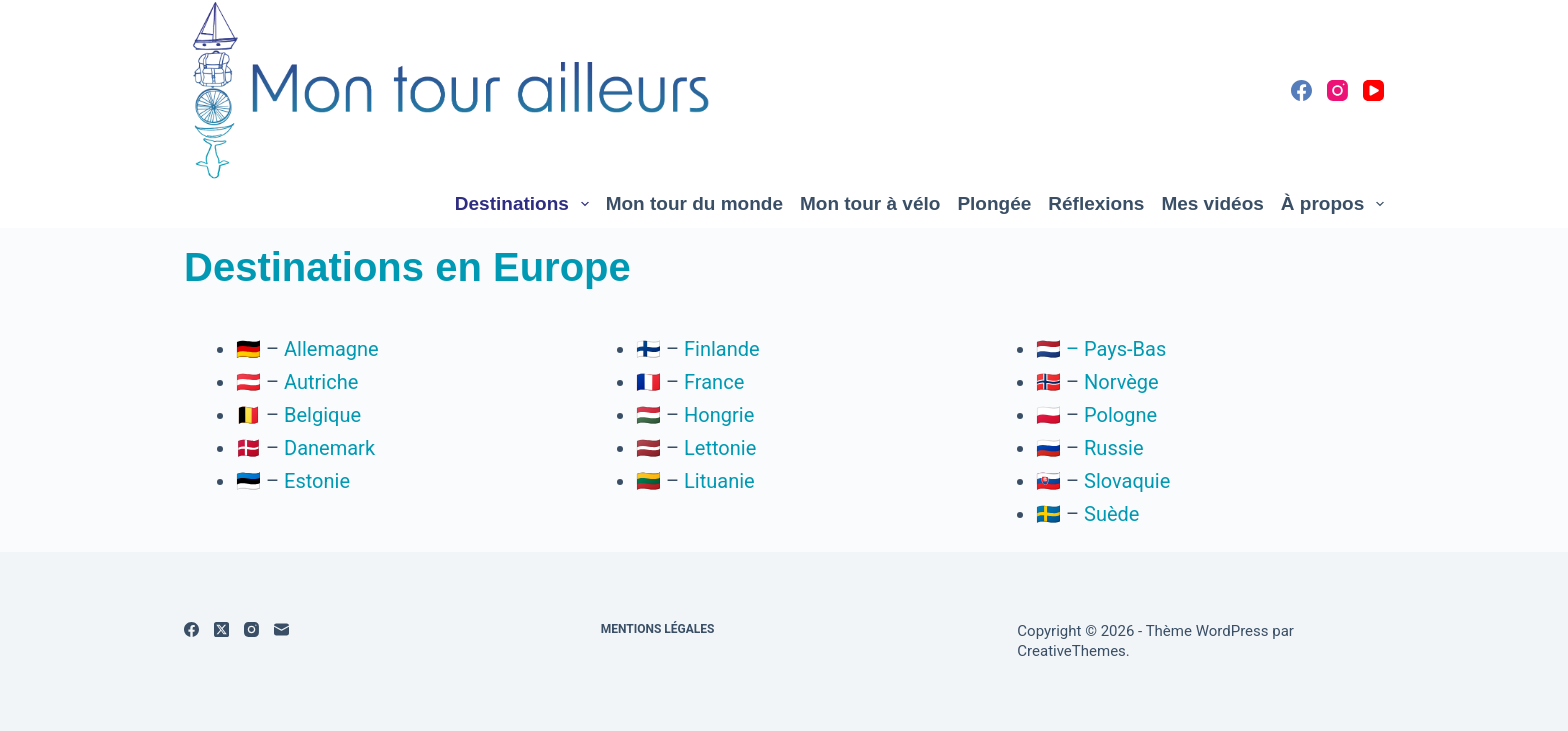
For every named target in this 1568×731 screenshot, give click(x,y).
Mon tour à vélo (870, 203)
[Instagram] (1337, 90)
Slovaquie (1127, 481)
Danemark (329, 448)
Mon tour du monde (694, 203)
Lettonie (720, 448)
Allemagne (331, 349)
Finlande (722, 349)
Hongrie (719, 415)
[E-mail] (281, 629)
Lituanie (719, 481)
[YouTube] (1373, 90)
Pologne (1120, 415)
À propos (1332, 204)
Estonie (317, 481)
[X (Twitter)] (221, 629)
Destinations (526, 204)
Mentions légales (658, 629)
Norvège (1121, 382)
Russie (1113, 448)
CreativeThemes (1071, 651)
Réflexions (1096, 203)
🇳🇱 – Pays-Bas (1101, 349)
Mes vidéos (1212, 203)
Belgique (322, 415)
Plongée (994, 203)
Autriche (321, 382)
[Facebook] (1301, 90)
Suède (1111, 514)
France (714, 382)
